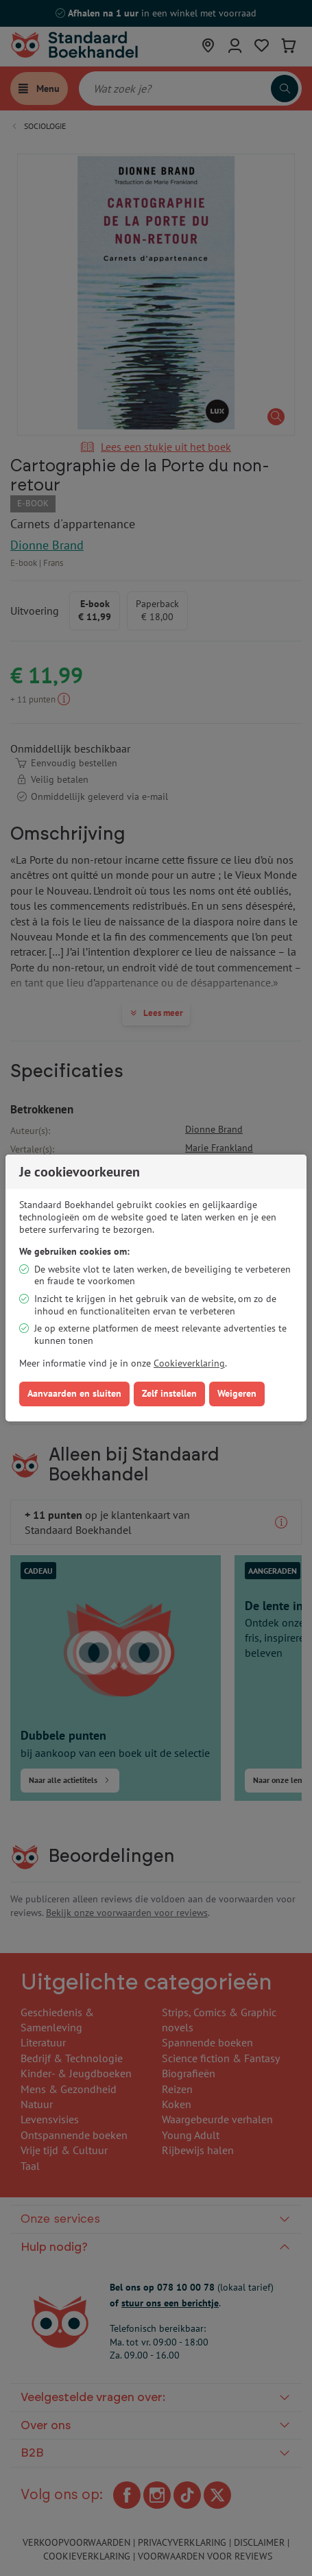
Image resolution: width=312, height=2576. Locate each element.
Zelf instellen (169, 1393)
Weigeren (236, 1393)
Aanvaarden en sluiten (74, 1393)
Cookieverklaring (189, 1363)
